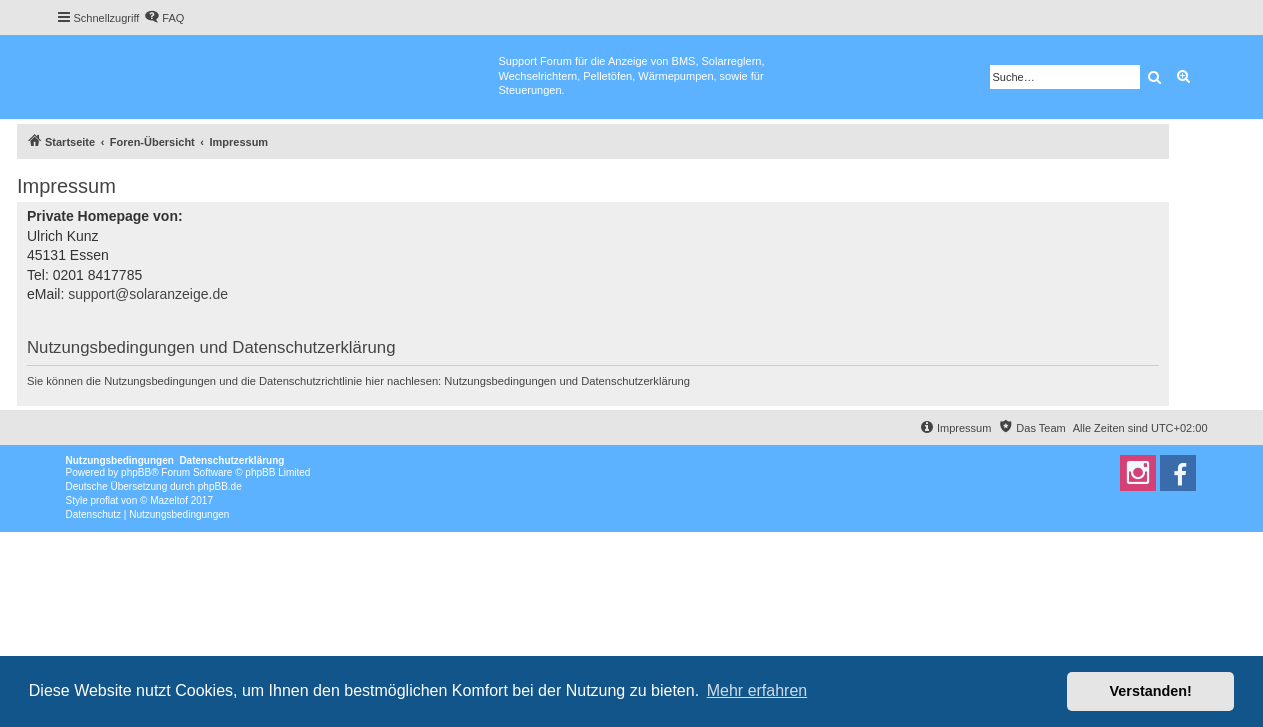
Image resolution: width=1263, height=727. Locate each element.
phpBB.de (220, 486)
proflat (105, 500)
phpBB (136, 472)
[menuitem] (164, 18)
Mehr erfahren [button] (757, 690)
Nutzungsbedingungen (500, 381)
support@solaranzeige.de (148, 294)
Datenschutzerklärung (635, 381)
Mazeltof (169, 500)
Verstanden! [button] (1151, 691)
